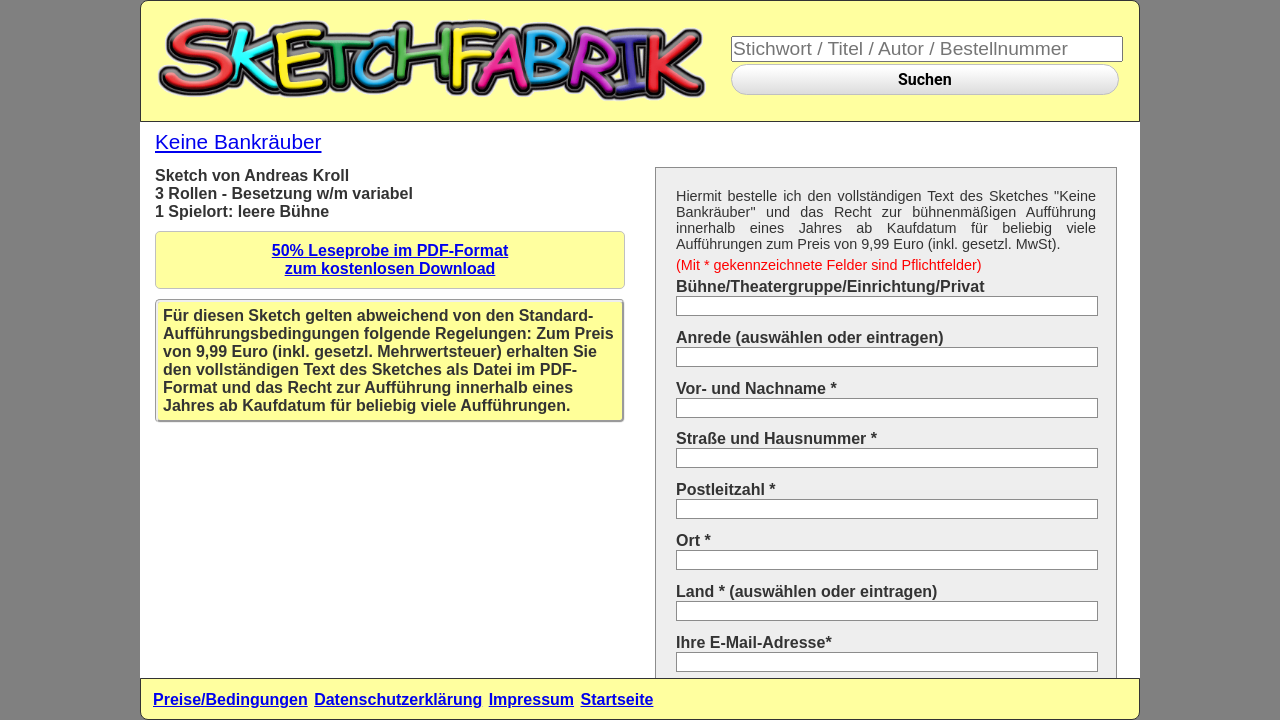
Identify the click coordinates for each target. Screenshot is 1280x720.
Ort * (693, 540)
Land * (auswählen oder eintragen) (806, 591)
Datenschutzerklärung (398, 699)
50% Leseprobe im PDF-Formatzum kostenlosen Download (390, 259)
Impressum (531, 699)
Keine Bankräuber (238, 141)
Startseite (616, 699)
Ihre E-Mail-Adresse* (754, 642)
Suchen (925, 79)
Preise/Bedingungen (230, 699)
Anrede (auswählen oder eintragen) (810, 337)
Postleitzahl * (726, 489)
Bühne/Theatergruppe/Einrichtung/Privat (830, 286)
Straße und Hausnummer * (776, 438)
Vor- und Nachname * (756, 388)
